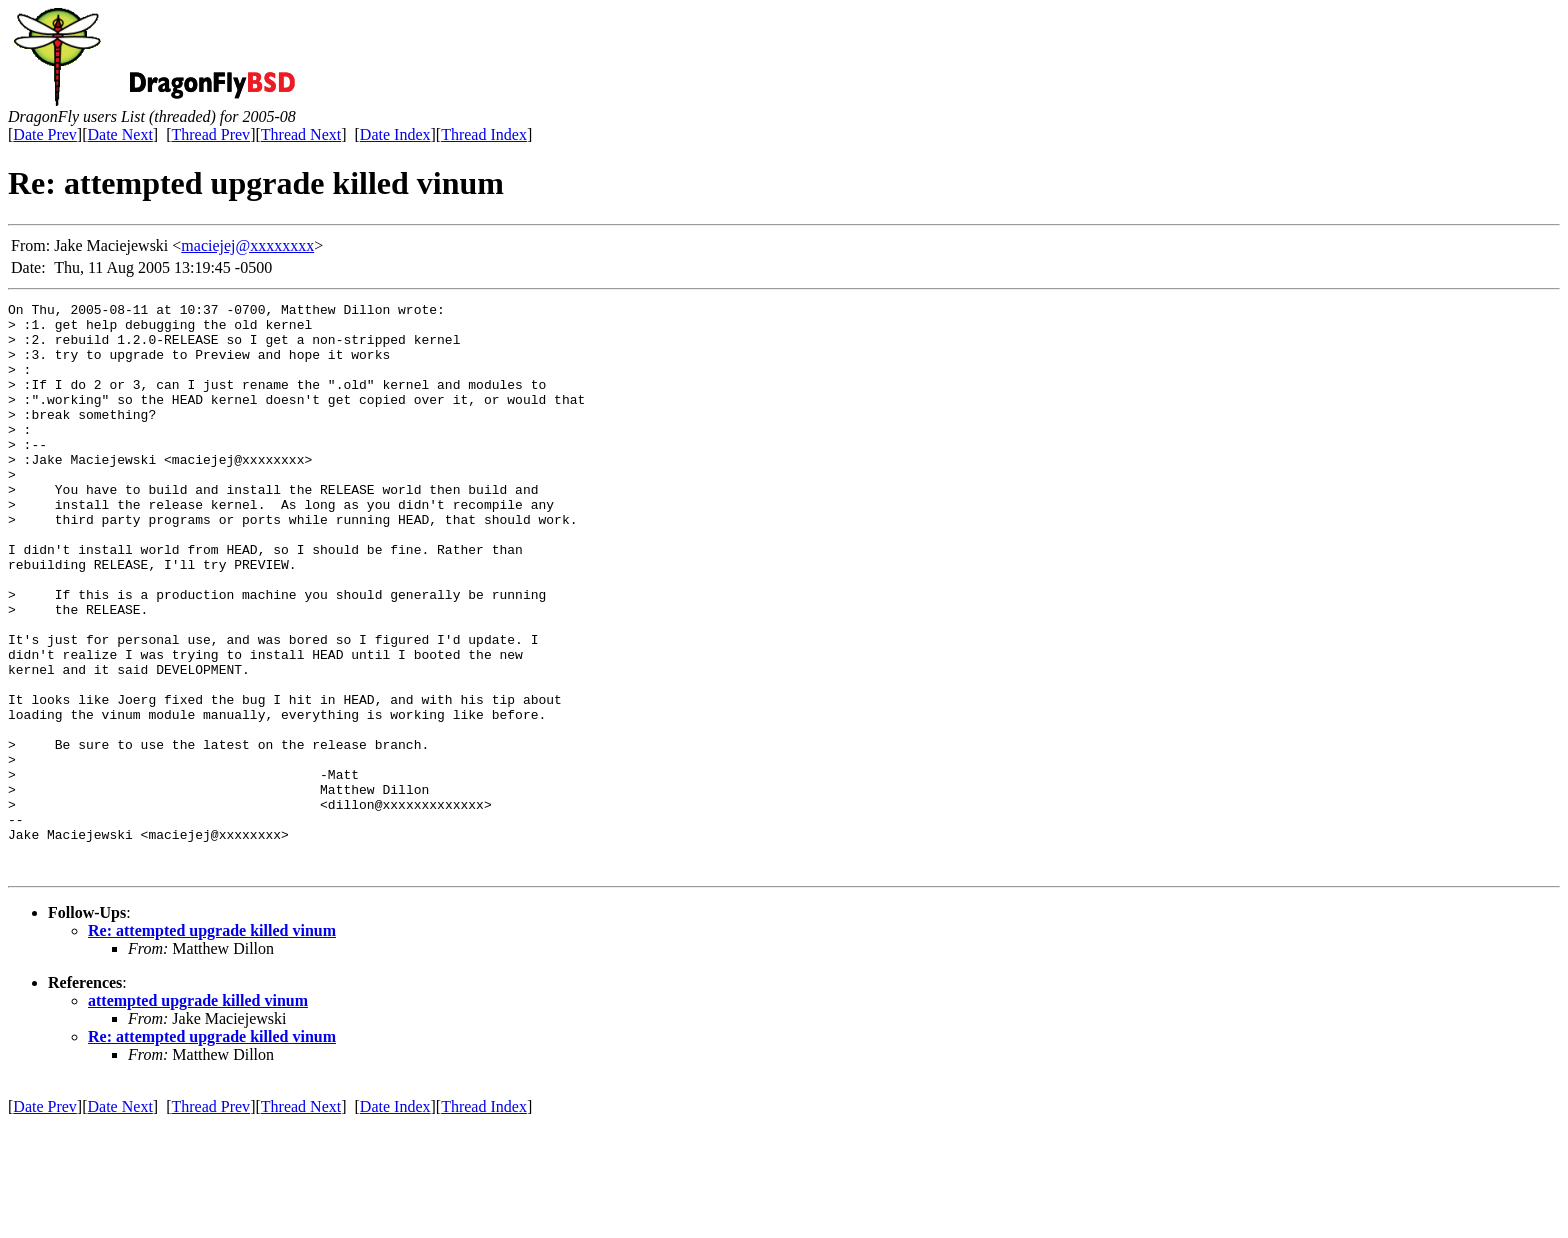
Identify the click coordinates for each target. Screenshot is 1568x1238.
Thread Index (484, 134)
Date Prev (45, 134)
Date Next (120, 134)
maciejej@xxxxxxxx (247, 245)
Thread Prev (210, 134)
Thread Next (301, 134)
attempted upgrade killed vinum (198, 1114)
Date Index (395, 134)
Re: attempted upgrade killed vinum (212, 1044)
